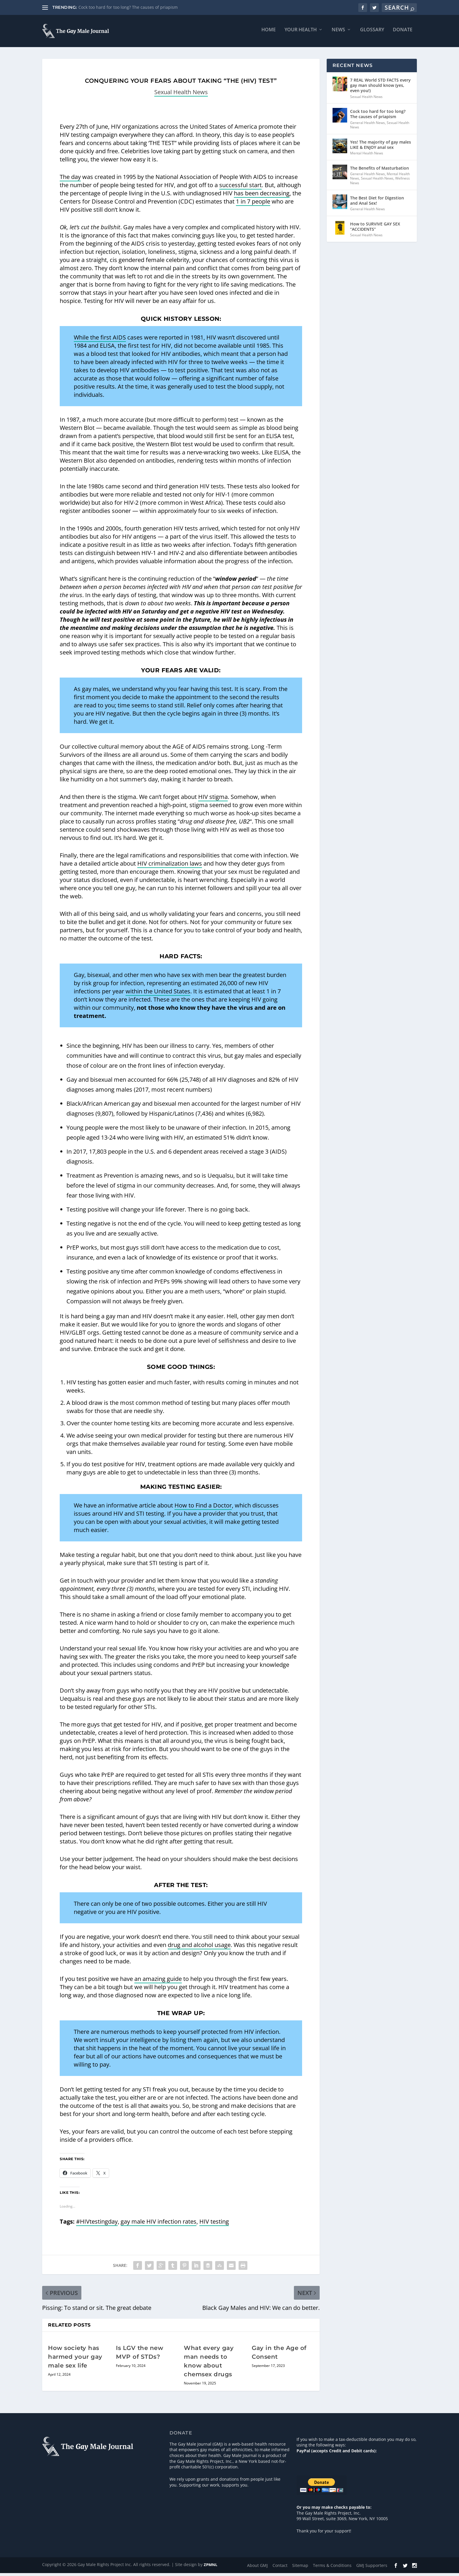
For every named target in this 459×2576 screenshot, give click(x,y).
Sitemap (300, 2568)
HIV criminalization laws (169, 866)
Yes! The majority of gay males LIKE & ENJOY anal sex (380, 147)
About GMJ (257, 2568)
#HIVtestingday (97, 2224)
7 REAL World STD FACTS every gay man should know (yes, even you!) (380, 88)
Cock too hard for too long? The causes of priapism (128, 7)
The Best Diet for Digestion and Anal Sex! (377, 203)
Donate (402, 33)
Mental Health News (366, 156)
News (338, 33)
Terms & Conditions (332, 2568)
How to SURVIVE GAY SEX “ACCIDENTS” (375, 229)
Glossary (372, 33)
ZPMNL (210, 2567)
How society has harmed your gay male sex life (75, 2359)
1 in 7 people (253, 204)
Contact (280, 2568)
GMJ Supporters (371, 2568)
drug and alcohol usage (199, 1948)
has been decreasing (262, 196)
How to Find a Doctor (203, 1508)
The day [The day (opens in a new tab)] (70, 180)
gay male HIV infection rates (158, 2224)
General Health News (367, 125)
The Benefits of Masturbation (379, 171)
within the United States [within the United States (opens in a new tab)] (158, 994)
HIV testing (214, 2224)
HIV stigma (213, 800)
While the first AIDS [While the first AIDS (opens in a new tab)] (100, 340)
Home (268, 33)
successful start (240, 188)
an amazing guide (158, 1982)
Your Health (301, 33)
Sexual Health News (181, 95)
